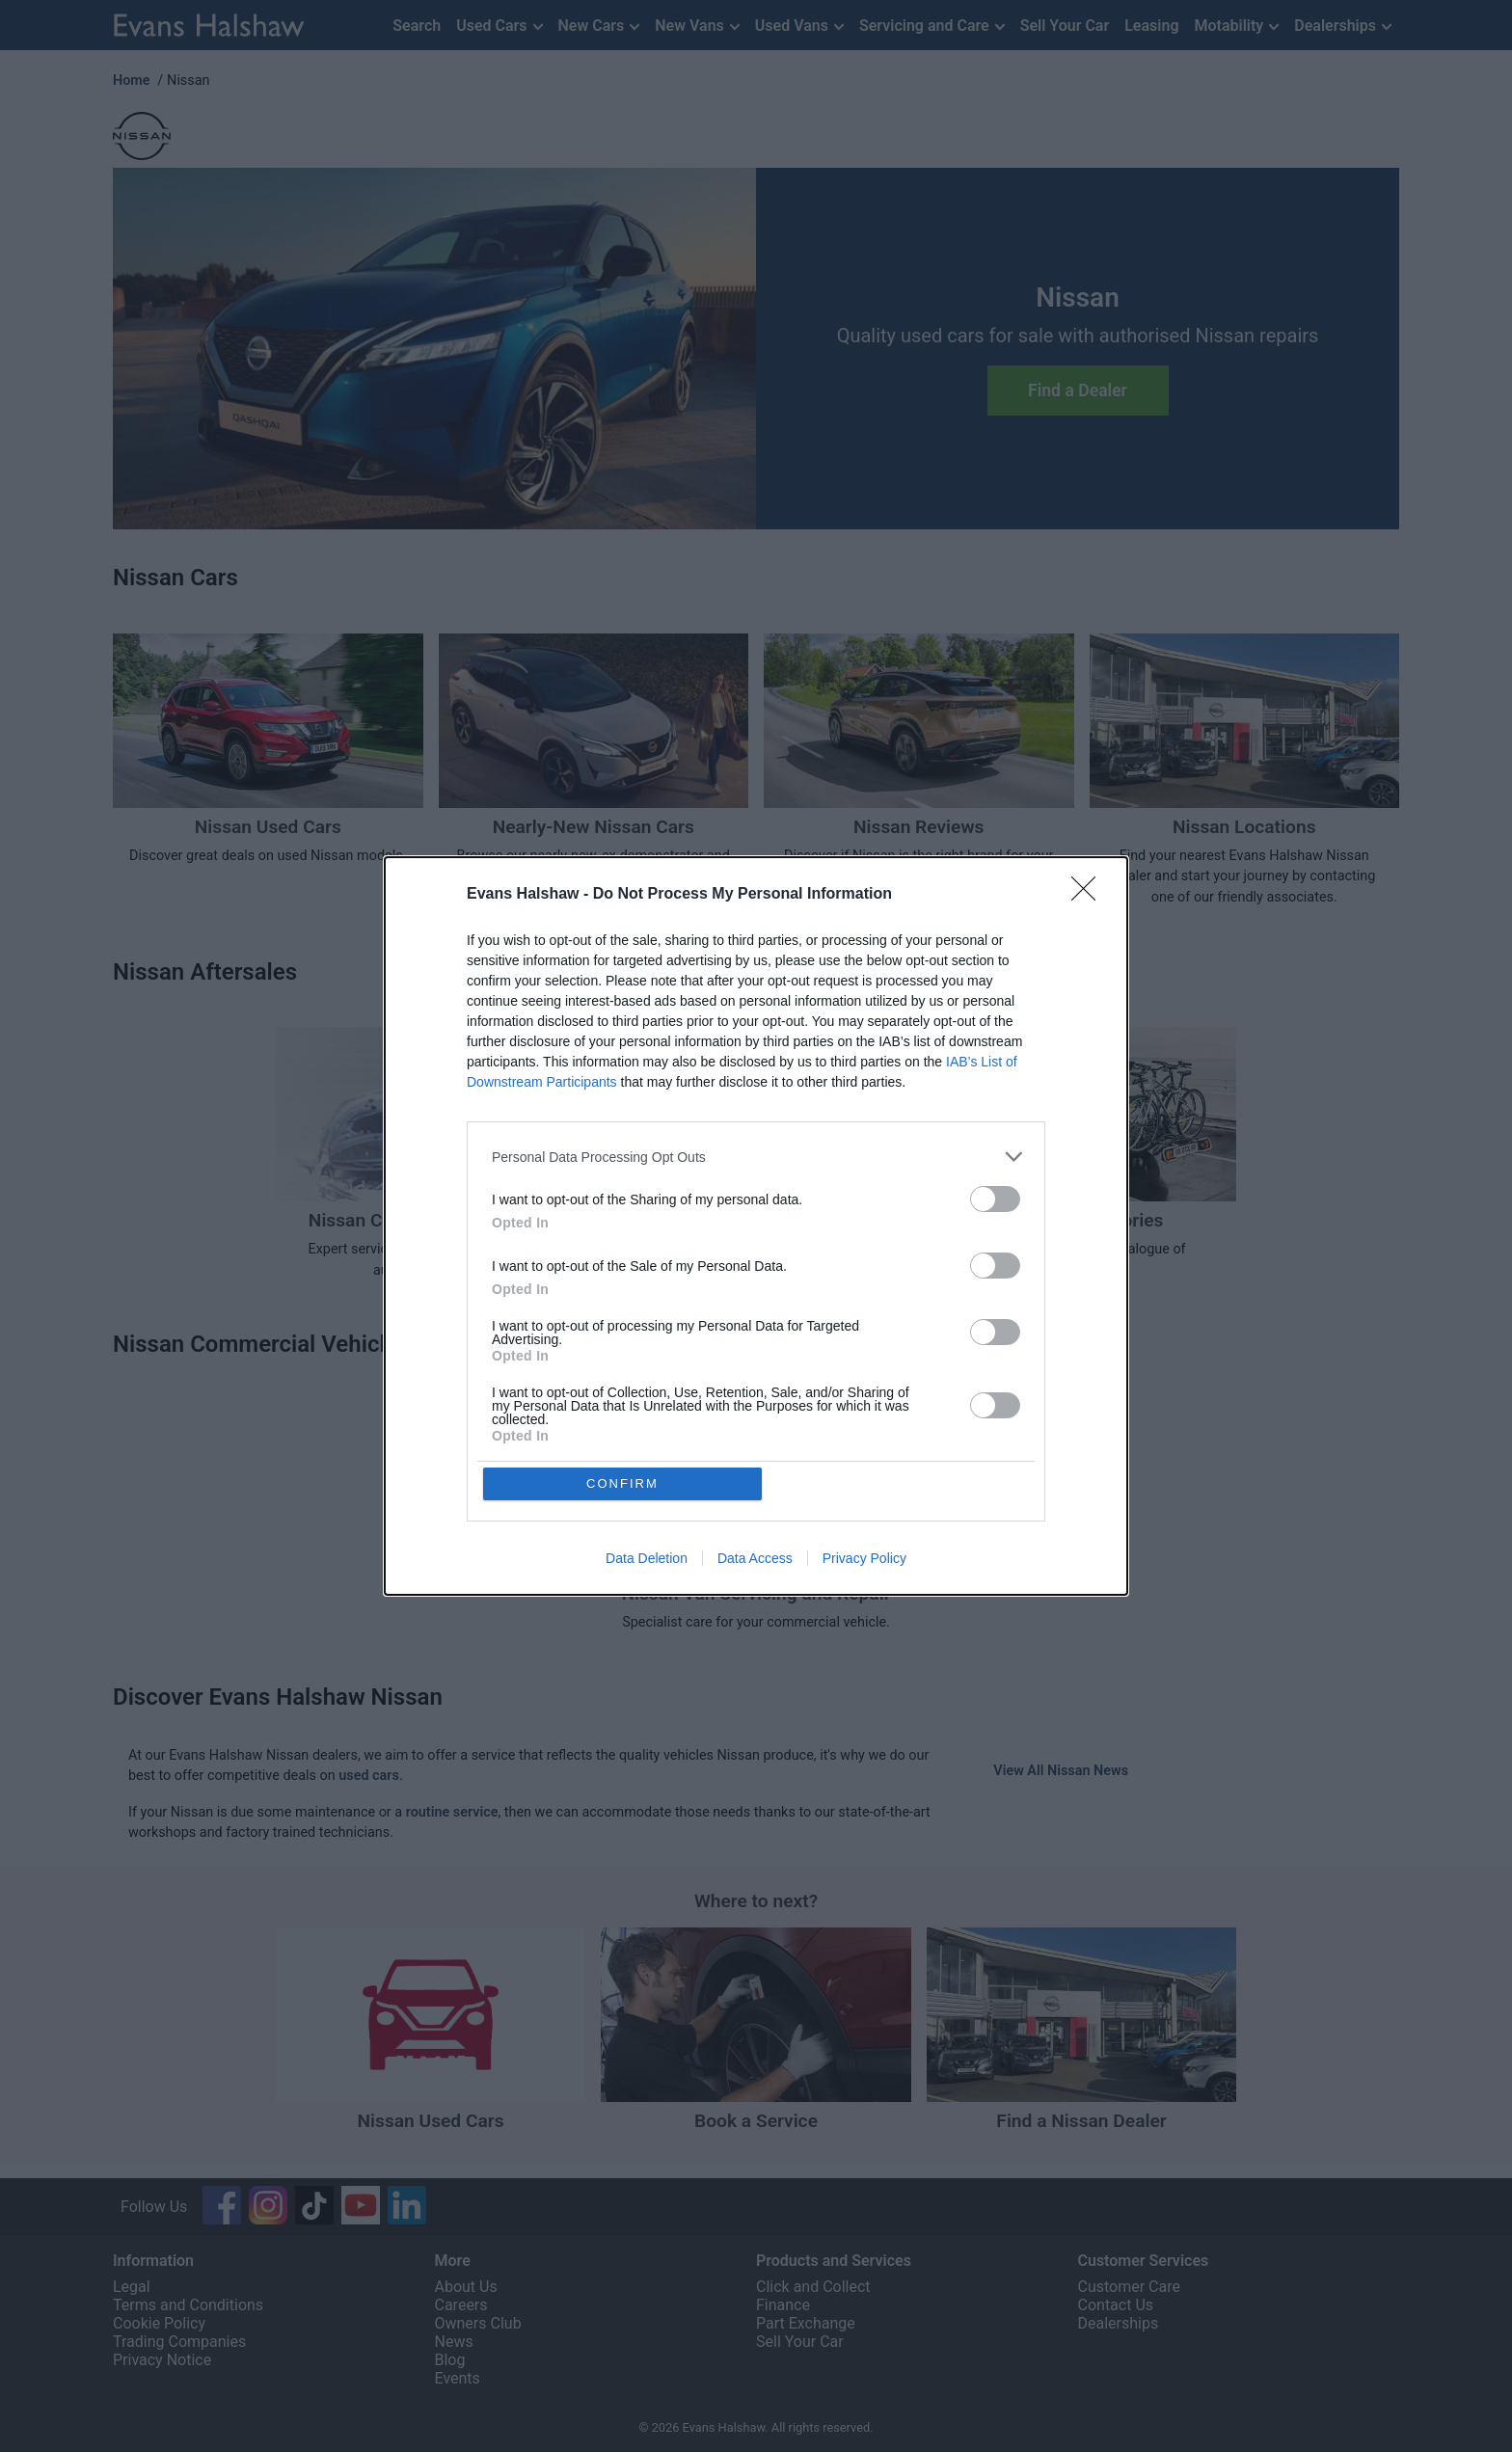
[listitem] (756, 1156)
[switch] (995, 1199)
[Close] (1089, 894)
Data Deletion (647, 1559)
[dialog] (756, 1226)
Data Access (755, 1559)
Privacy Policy (864, 1559)
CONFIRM (623, 1483)
